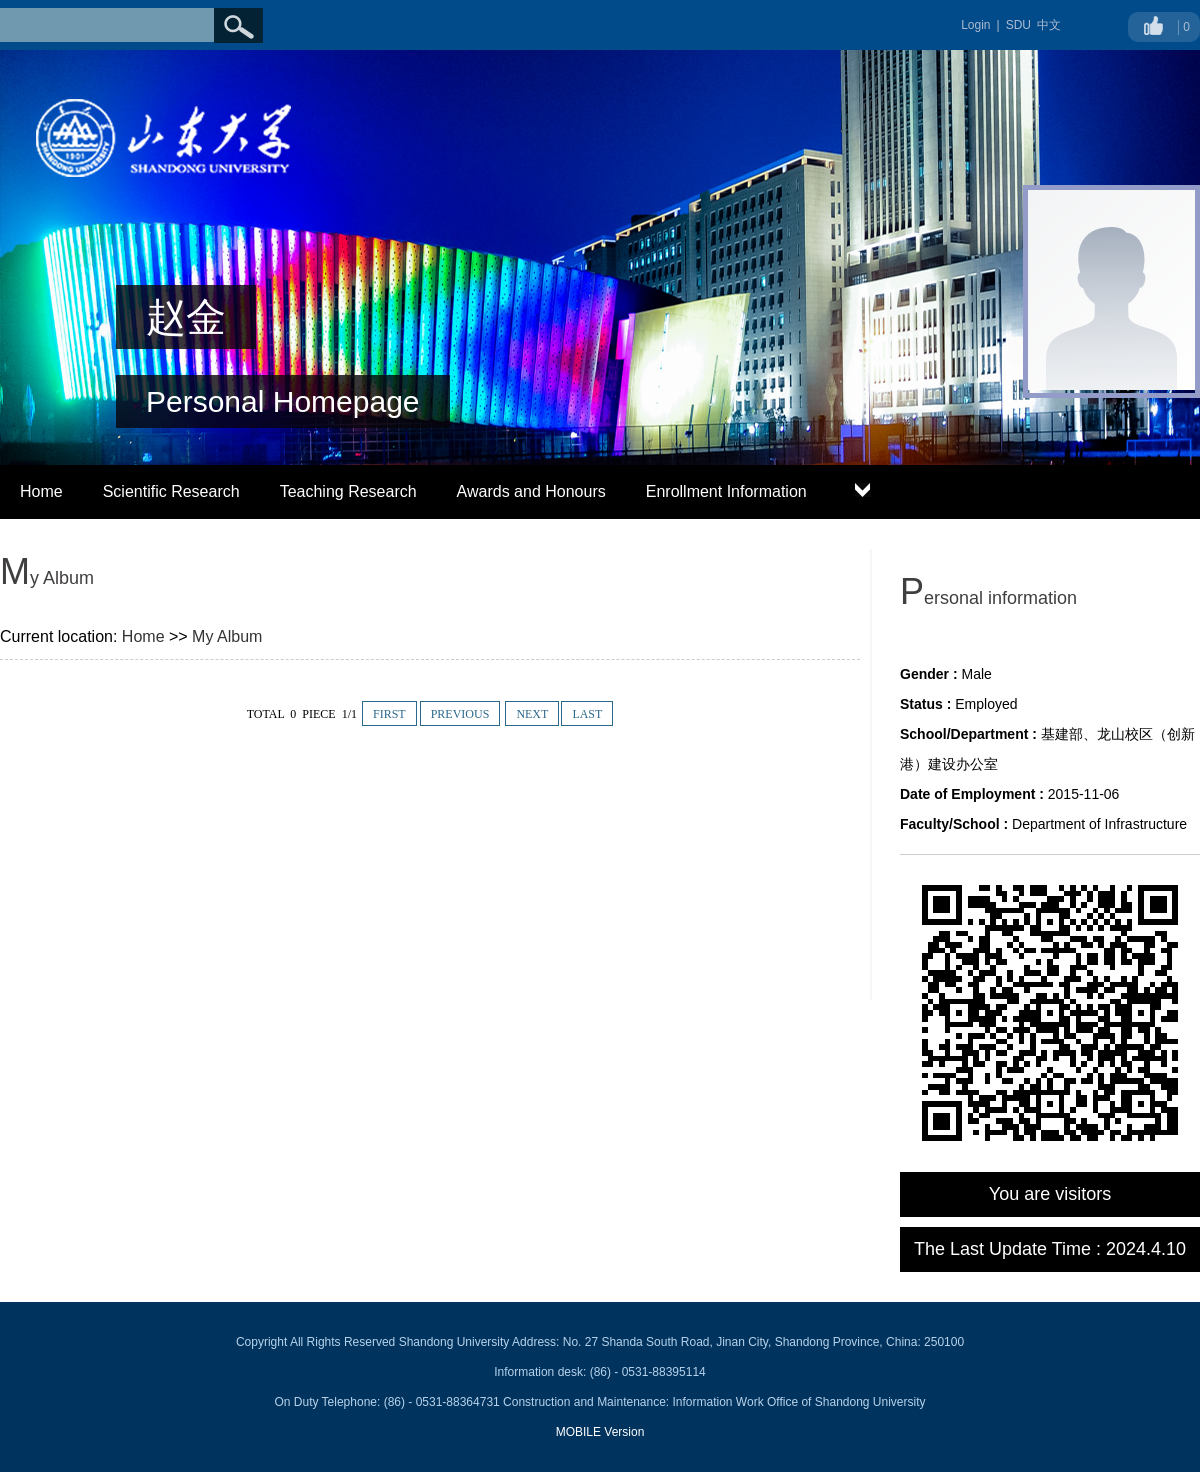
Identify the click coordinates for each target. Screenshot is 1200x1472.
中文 (1049, 25)
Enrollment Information (726, 491)
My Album (227, 636)
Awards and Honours (531, 491)
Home (41, 491)
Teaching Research (348, 491)
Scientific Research (171, 491)
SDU (1018, 25)
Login (975, 25)
